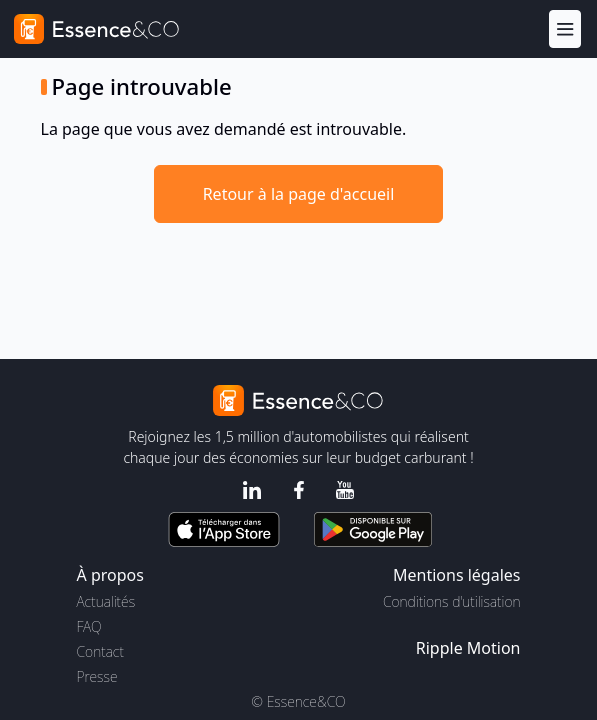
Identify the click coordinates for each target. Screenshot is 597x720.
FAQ (89, 626)
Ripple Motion (468, 648)
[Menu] (565, 28)
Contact (100, 651)
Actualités (106, 601)
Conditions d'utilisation (452, 601)
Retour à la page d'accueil (299, 194)
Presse (97, 676)
